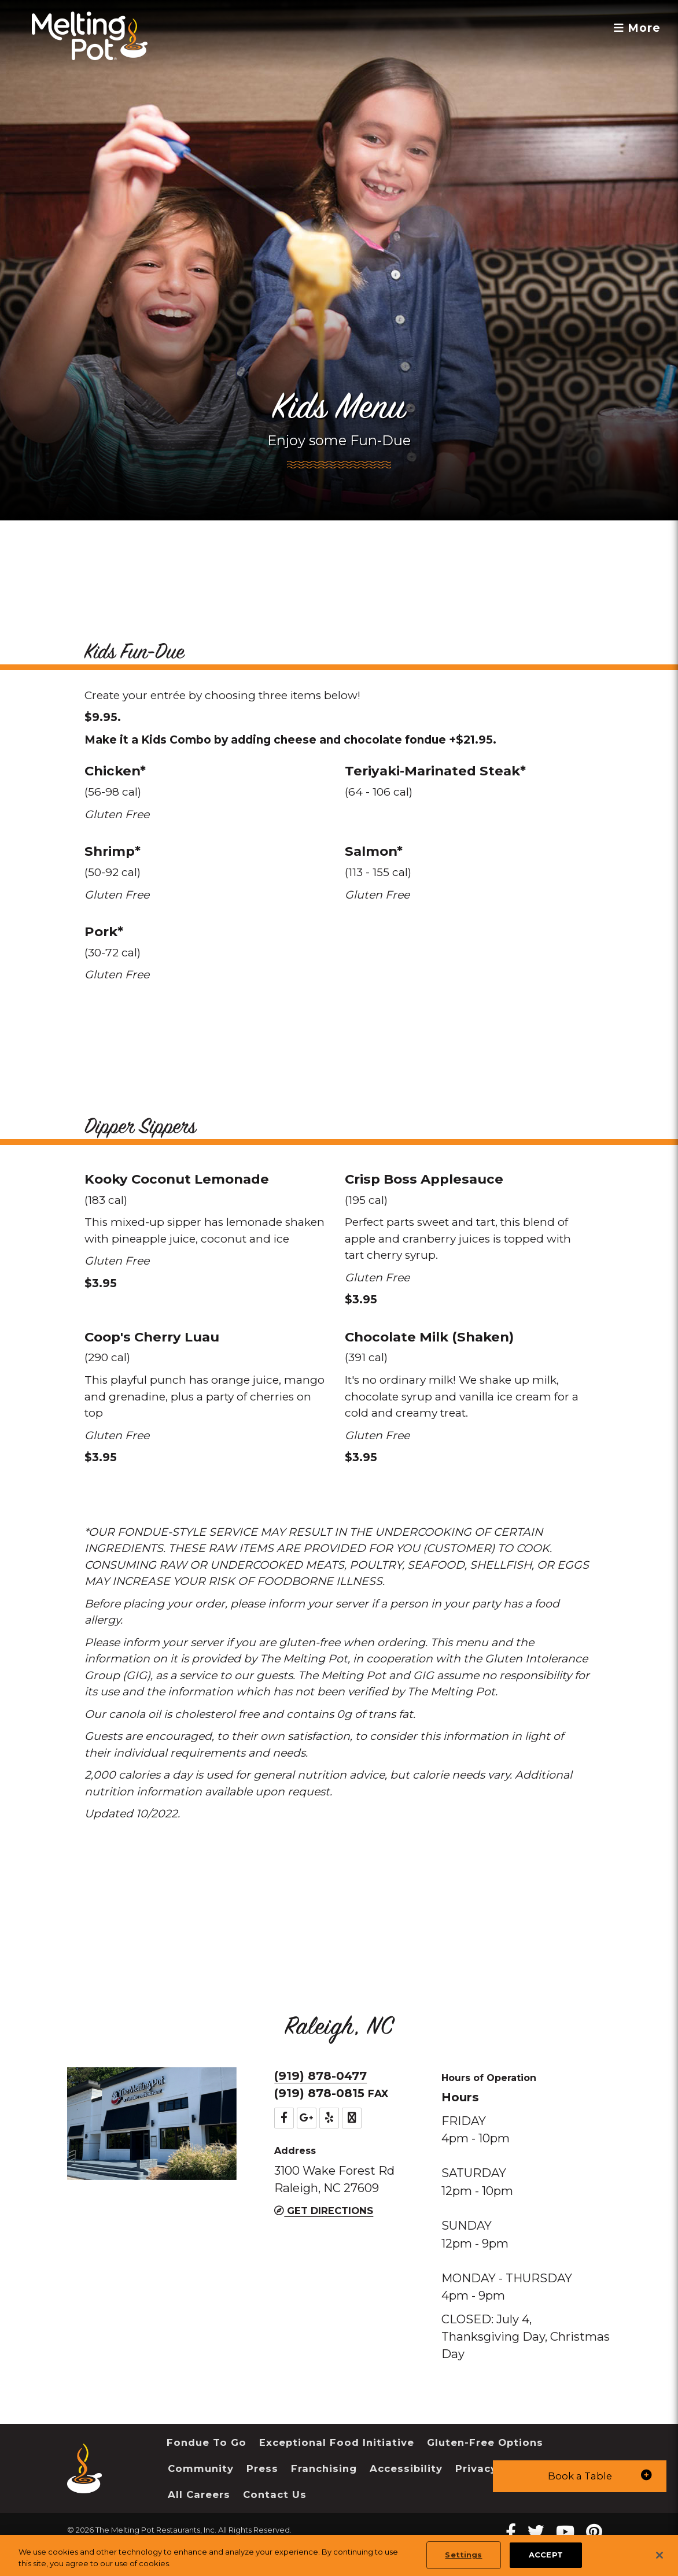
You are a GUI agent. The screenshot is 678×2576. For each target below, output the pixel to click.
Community (201, 2468)
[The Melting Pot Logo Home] (90, 36)
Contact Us (275, 2494)
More (637, 28)
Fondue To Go (206, 2442)
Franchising (324, 2468)
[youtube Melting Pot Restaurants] (565, 2532)
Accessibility (406, 2468)
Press (262, 2468)
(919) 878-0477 (320, 2075)
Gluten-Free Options (485, 2442)
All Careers (199, 2494)
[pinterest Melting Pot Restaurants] (594, 2532)
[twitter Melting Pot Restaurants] (536, 2532)
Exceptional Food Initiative (336, 2442)
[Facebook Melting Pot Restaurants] (511, 2532)
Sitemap (83, 2544)
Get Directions (323, 2210)
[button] (579, 2476)
